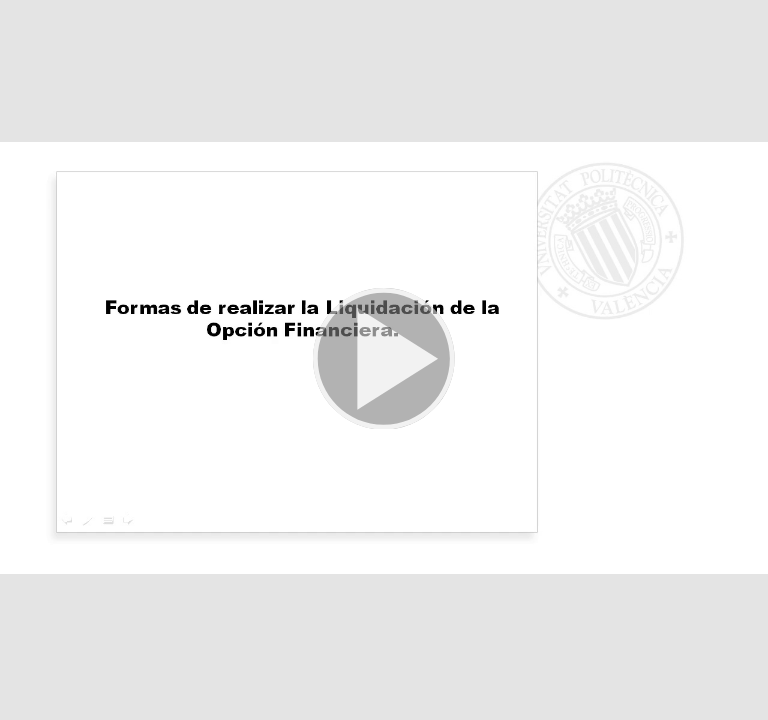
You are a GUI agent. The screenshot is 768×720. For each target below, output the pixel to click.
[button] (384, 360)
